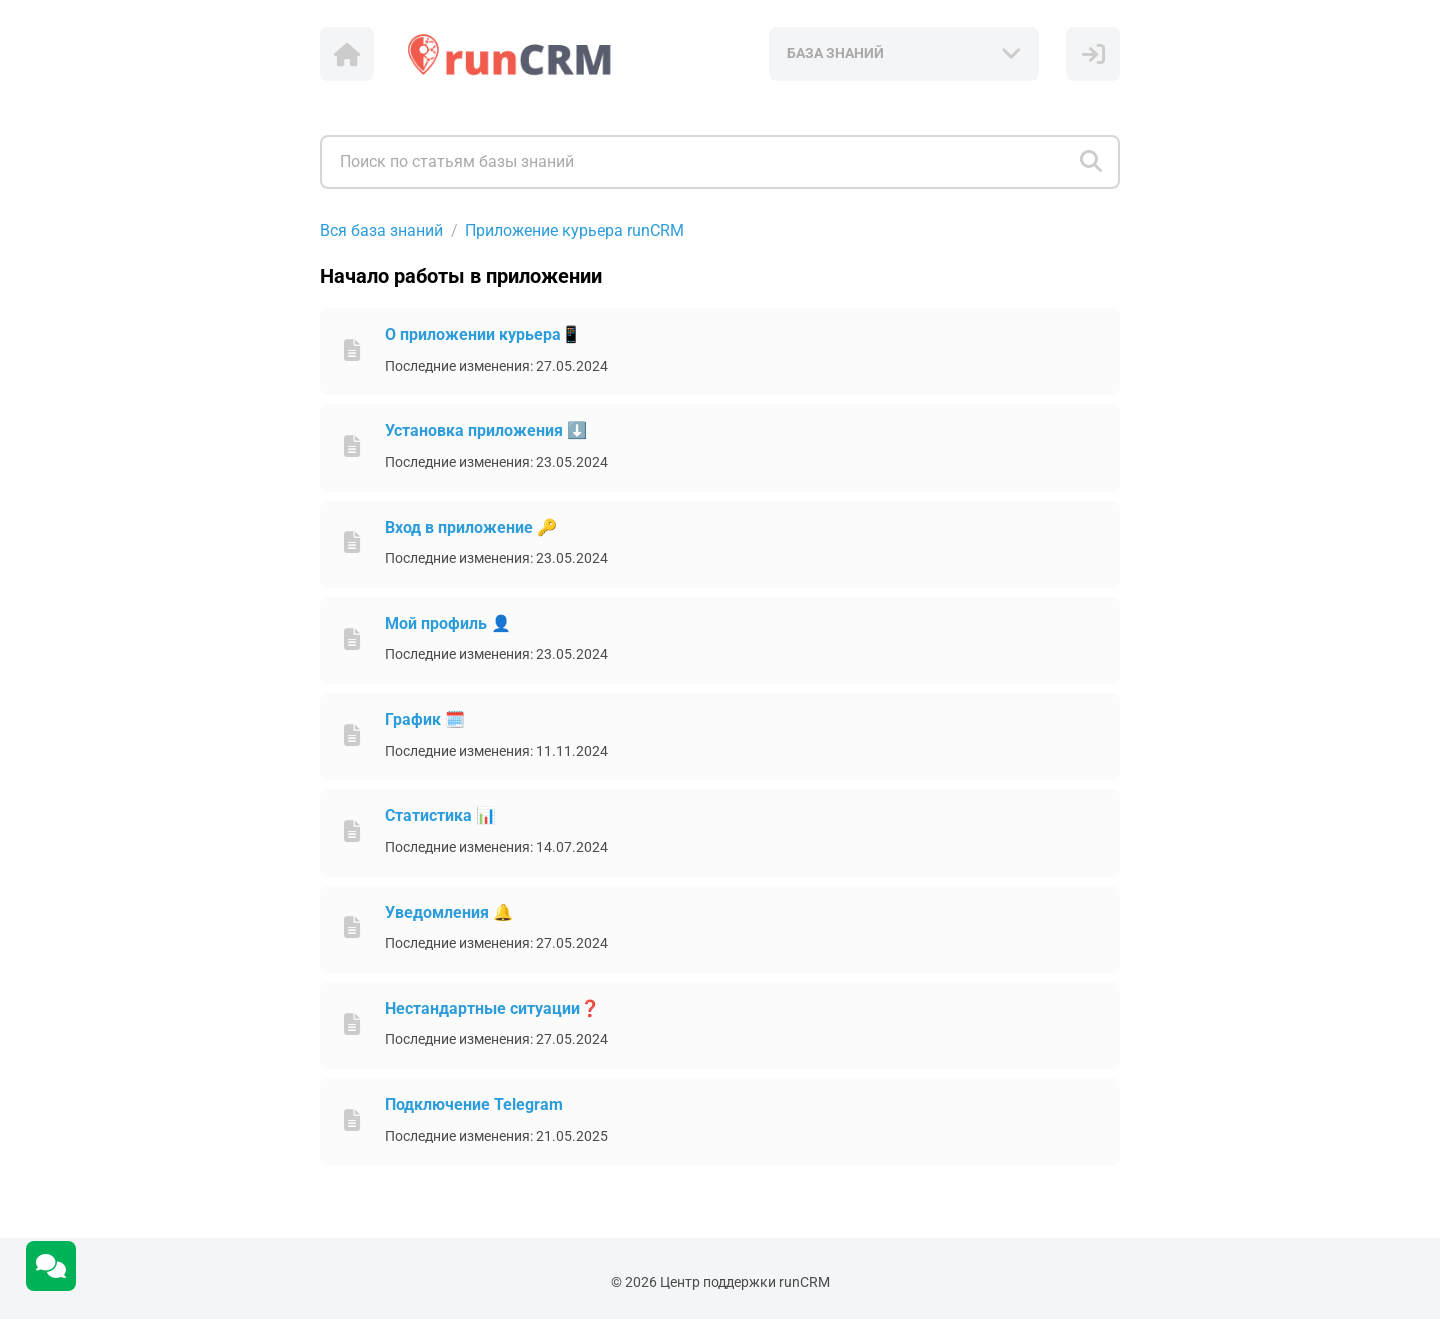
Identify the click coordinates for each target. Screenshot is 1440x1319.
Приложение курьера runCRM (574, 230)
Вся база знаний (381, 230)
